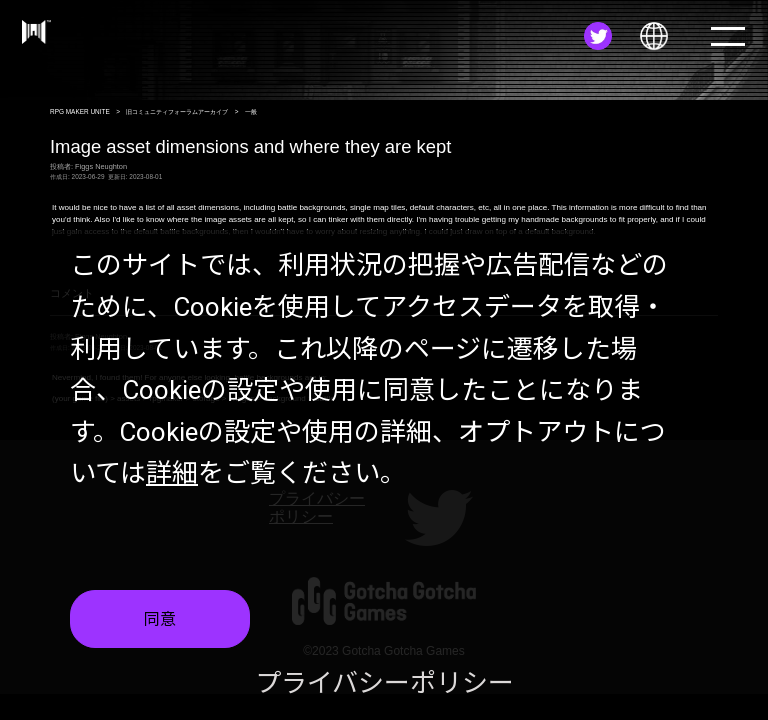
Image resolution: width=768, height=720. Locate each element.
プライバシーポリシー (384, 695)
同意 (160, 630)
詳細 (172, 485)
